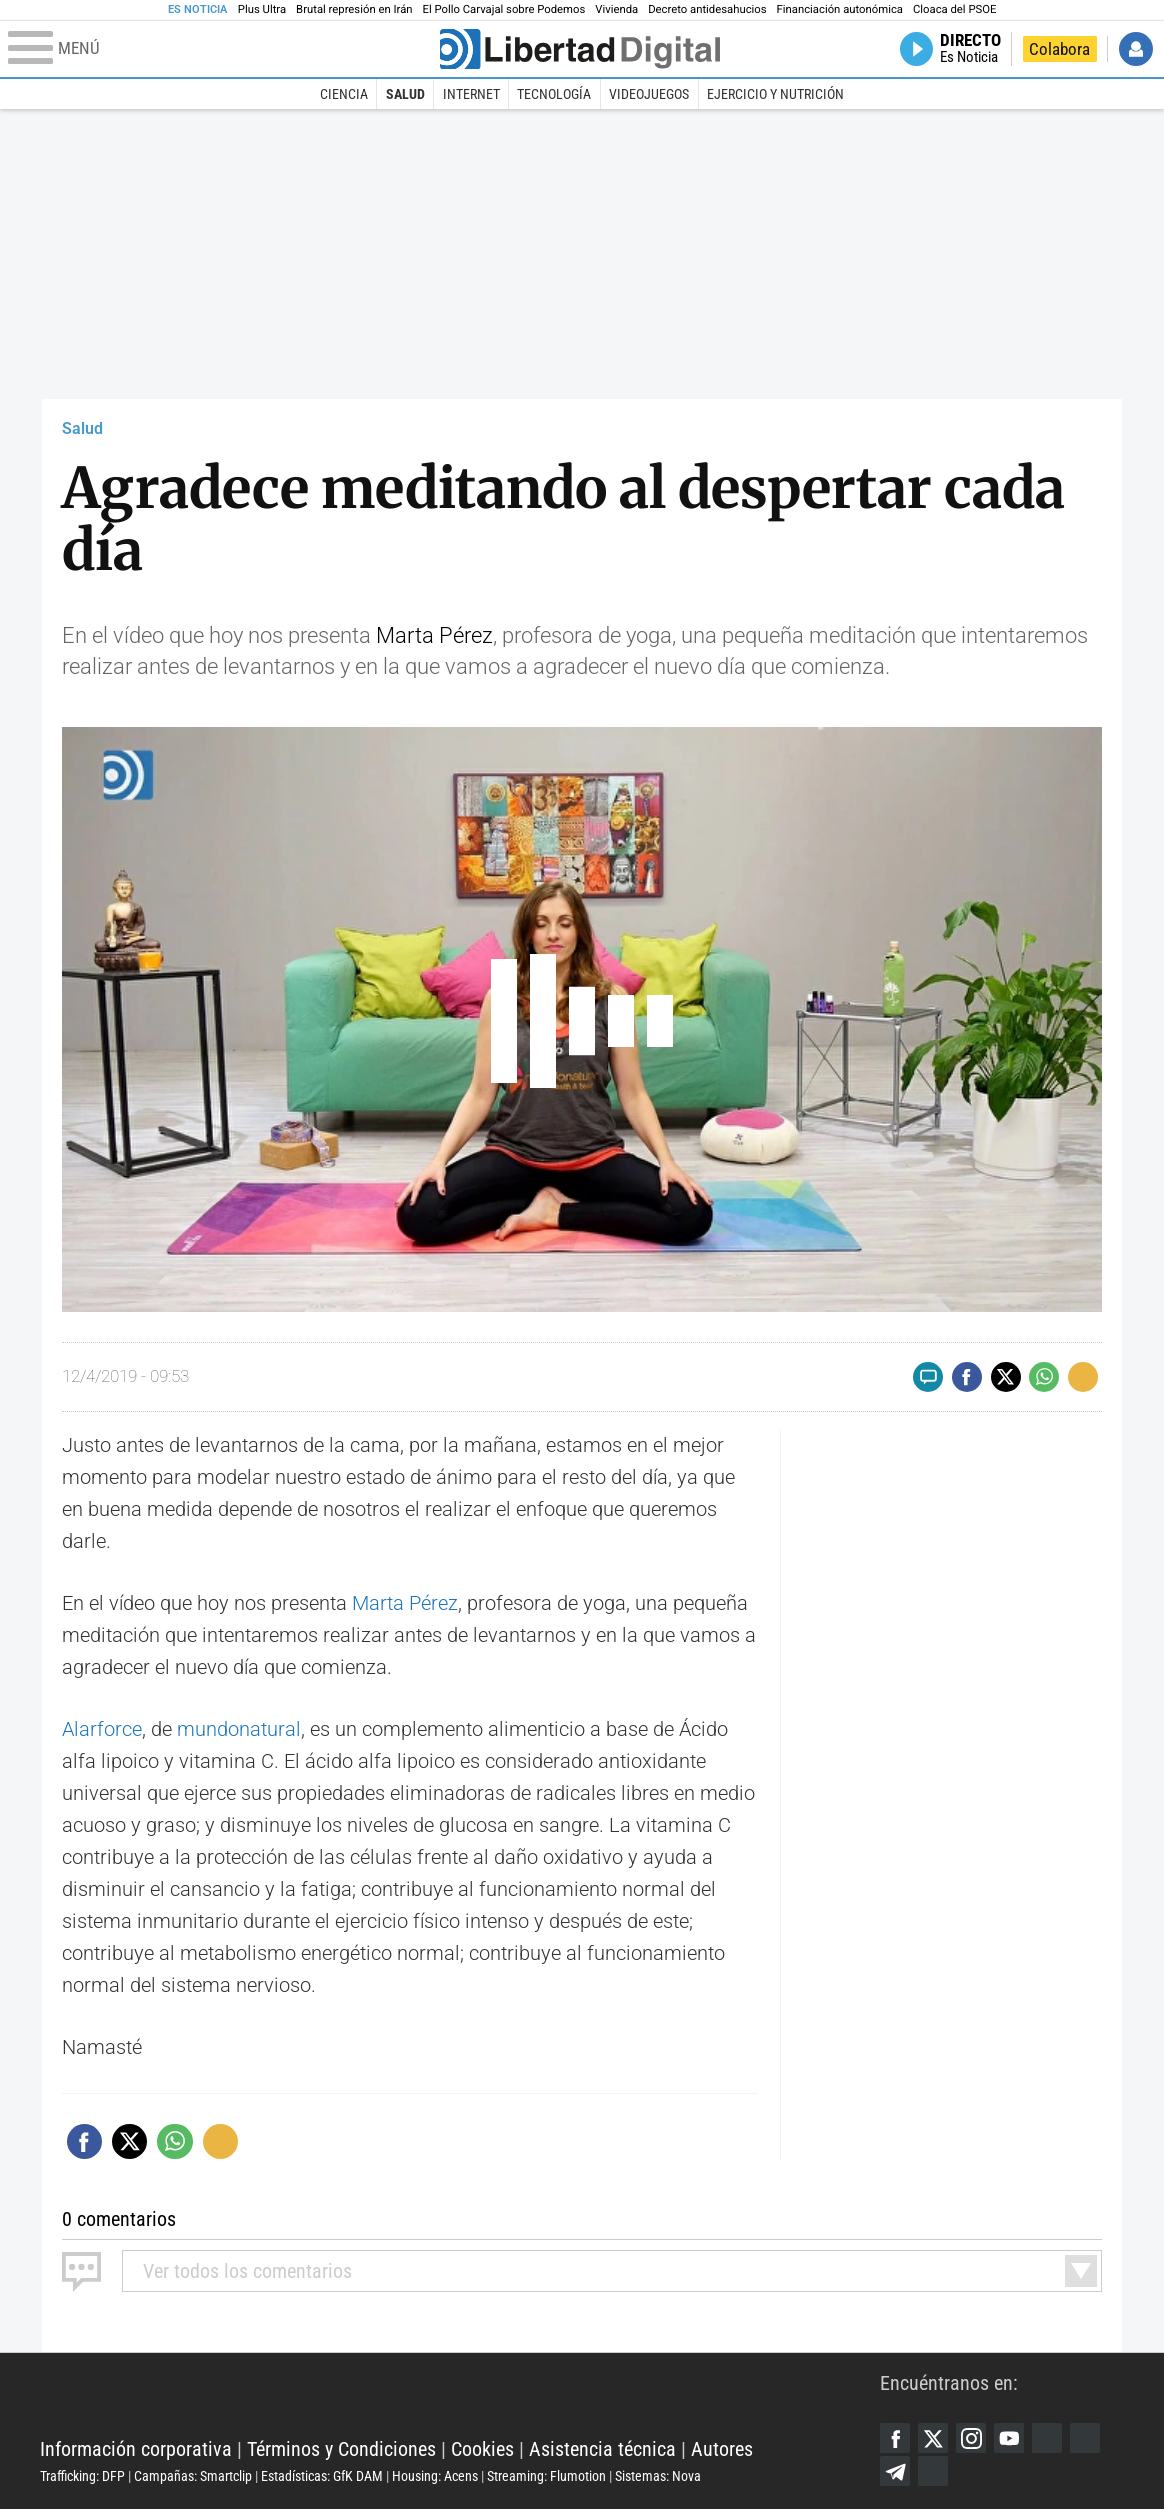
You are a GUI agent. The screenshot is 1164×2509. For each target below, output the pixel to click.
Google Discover (1047, 2438)
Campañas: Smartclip (193, 2476)
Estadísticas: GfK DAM (322, 2476)
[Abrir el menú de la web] (222, 49)
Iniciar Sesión (1136, 49)
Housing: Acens (435, 2476)
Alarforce (102, 1729)
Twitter (933, 2438)
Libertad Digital (460, 2399)
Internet (471, 94)
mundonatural (239, 1729)
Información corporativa (136, 2449)
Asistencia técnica (602, 2449)
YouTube (1009, 2438)
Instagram (971, 2438)
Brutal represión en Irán (354, 9)
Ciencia (344, 94)
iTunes (933, 2471)
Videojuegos (649, 94)
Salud (405, 94)
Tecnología (554, 94)
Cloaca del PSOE (955, 9)
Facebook (895, 2438)
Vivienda (616, 9)
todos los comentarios (247, 2271)
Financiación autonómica (840, 9)
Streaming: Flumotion (546, 2476)
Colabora (1059, 49)
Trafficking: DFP (82, 2476)
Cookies (482, 2449)
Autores (722, 2449)
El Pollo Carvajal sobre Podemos (504, 9)
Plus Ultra (262, 9)
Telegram (895, 2471)
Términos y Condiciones (341, 2449)
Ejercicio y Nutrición (775, 94)
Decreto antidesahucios (707, 9)
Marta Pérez (434, 635)
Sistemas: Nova (658, 2476)
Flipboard (1085, 2438)
